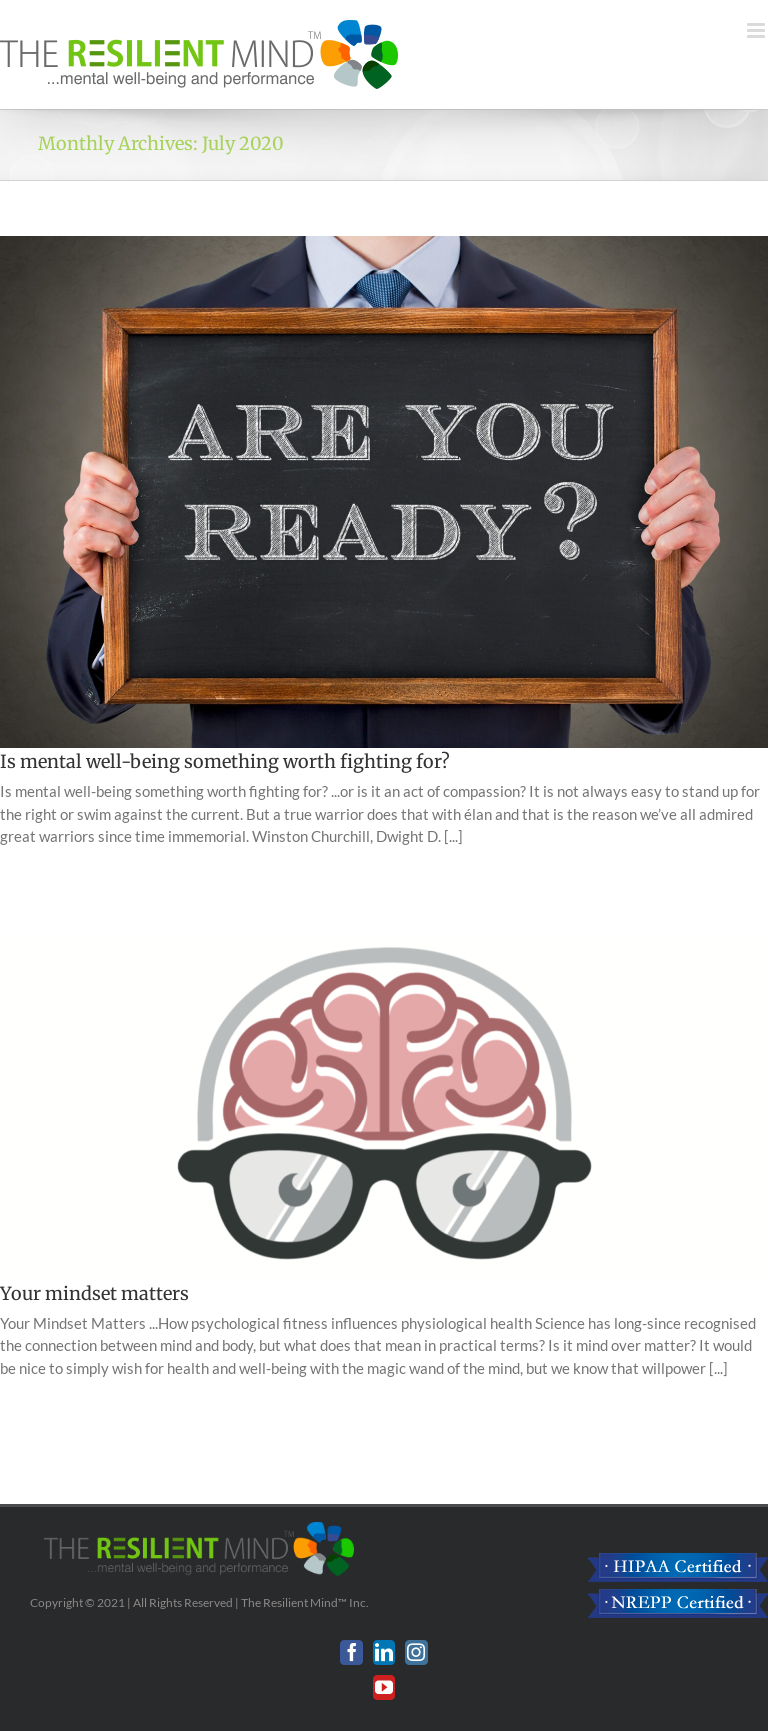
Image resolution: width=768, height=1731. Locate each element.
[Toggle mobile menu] (757, 30)
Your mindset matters (94, 1293)
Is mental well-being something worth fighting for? (225, 761)
